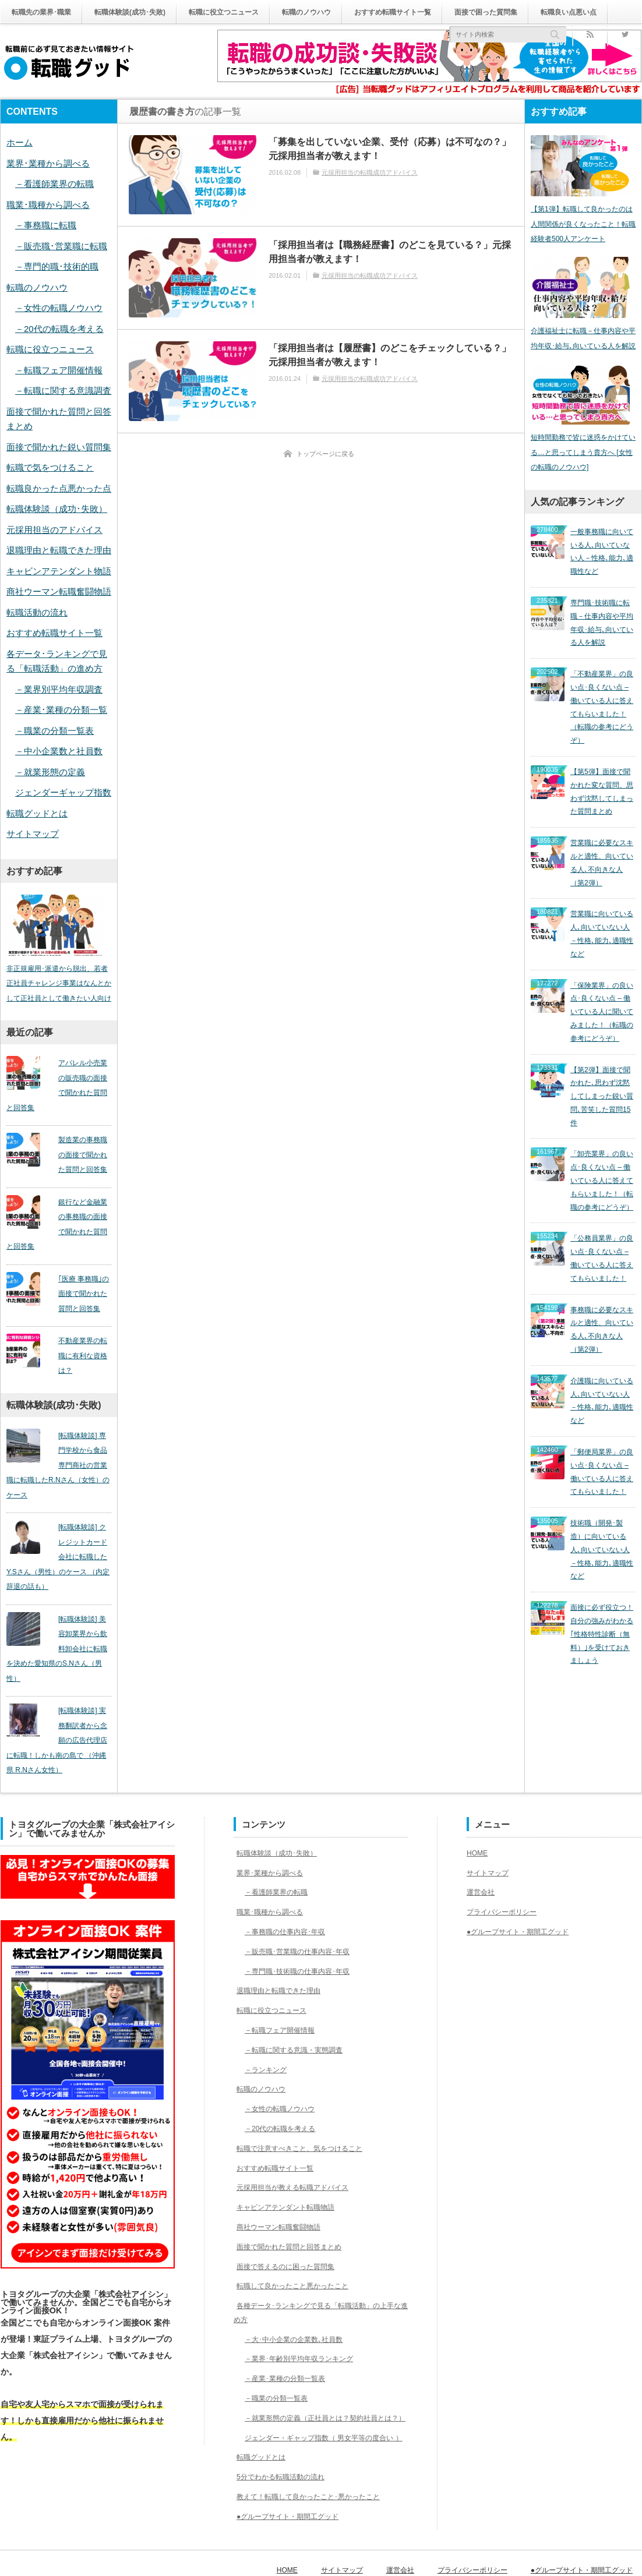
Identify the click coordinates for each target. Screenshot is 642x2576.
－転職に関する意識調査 (63, 390)
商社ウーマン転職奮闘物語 (58, 591)
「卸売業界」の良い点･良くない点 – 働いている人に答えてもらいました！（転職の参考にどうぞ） (601, 1084)
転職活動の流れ (37, 612)
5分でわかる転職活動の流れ (285, 2464)
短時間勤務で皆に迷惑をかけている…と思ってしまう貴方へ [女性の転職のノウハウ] (583, 463)
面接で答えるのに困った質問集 (291, 2226)
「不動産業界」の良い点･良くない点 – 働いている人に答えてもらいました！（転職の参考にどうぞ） (601, 687)
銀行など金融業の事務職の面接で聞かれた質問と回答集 (55, 1228)
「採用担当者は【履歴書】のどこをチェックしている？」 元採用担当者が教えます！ (390, 355)
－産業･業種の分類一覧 (61, 710)
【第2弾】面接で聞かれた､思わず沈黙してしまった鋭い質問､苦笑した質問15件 (601, 1013)
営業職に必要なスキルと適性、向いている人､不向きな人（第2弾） (601, 818)
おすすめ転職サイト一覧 (440, 12)
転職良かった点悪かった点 (58, 488)
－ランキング (266, 2029)
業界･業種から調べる (48, 163)
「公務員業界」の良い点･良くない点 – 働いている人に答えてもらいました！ (601, 1149)
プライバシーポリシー (507, 1872)
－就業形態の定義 (50, 772)
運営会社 (483, 1852)
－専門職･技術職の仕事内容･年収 (303, 1930)
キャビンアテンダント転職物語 (291, 2167)
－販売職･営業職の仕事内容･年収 (303, 1911)
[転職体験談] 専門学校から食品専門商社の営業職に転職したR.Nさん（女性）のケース (58, 1447)
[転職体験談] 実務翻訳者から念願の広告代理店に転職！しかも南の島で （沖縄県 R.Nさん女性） (58, 1700)
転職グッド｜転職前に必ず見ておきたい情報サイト (95, 2557)
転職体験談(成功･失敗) (145, 12)
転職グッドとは (37, 813)
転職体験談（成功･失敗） (56, 509)
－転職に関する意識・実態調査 (299, 2009)
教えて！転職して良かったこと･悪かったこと (317, 2484)
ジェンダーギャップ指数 (63, 792)
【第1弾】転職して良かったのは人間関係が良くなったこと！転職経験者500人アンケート (583, 227)
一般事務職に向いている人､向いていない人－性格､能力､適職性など (601, 557)
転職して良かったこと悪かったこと (299, 2245)
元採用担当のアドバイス (54, 530)
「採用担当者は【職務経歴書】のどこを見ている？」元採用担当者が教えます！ (390, 252)
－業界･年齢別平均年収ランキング (305, 2318)
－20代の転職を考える (59, 329)
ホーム (19, 142)
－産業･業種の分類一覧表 (289, 2338)
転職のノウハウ (343, 12)
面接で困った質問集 (545, 12)
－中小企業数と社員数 (59, 751)
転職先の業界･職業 (46, 12)
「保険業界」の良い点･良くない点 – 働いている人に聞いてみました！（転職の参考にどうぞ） (601, 943)
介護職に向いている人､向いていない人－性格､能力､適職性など (601, 1269)
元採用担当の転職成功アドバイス (370, 172)
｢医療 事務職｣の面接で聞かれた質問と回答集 (78, 1297)
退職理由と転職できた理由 (58, 550)
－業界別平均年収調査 (59, 689)
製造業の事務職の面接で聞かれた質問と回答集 (77, 1158)
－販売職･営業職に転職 (61, 246)
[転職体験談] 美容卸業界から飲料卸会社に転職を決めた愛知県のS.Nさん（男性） (58, 1616)
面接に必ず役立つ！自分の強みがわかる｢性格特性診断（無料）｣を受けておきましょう (601, 1465)
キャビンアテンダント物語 (58, 571)
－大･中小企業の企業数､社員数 (299, 2298)
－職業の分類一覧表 (54, 731)
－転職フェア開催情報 (59, 370)
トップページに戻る (325, 453)
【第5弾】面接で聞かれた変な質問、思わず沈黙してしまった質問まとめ (601, 758)
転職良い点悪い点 (44, 35)
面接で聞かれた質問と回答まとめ (295, 2206)
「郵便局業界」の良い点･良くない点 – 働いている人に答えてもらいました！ (601, 1329)
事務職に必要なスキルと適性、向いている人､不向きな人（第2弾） (601, 1209)
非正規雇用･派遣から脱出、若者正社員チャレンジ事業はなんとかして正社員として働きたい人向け (58, 987)
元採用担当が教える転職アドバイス (299, 2147)
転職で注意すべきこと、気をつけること (307, 2107)
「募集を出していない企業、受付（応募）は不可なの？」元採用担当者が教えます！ (390, 149)
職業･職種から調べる (48, 205)
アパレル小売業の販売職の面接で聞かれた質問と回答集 (55, 1088)
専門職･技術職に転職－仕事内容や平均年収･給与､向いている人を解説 (601, 617)
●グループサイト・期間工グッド (293, 2503)
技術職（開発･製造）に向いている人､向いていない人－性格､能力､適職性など (601, 1394)
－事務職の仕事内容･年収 (289, 1891)
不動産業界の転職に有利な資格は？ (77, 1351)
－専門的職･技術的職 (56, 266)
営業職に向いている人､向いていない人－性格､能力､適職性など (601, 877)
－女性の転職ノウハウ (59, 308)
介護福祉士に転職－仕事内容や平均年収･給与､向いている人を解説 (583, 345)
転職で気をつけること (50, 467)
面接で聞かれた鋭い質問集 (58, 447)
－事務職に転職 (45, 225)
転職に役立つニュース (251, 12)
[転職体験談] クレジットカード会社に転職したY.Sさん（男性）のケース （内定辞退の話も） (58, 1532)
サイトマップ (32, 834)
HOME (479, 1812)
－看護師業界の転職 (54, 184)
